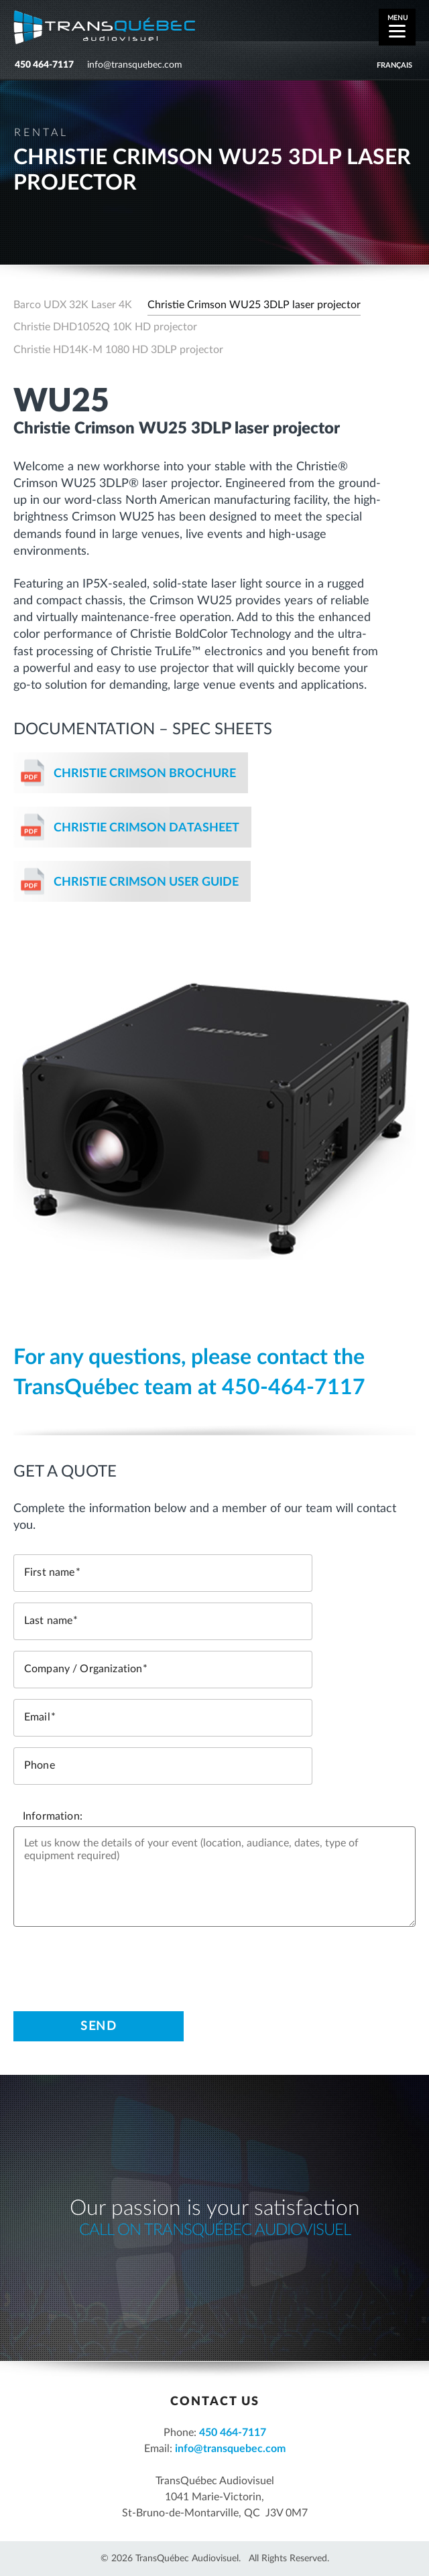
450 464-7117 (44, 65)
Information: (52, 1816)
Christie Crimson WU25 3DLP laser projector (254, 304)
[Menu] (397, 27)
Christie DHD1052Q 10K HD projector (105, 327)
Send (98, 2027)
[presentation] (115, 1964)
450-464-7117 (293, 1387)
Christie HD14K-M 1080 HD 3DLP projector (118, 349)
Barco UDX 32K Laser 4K (72, 304)
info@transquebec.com (134, 65)
